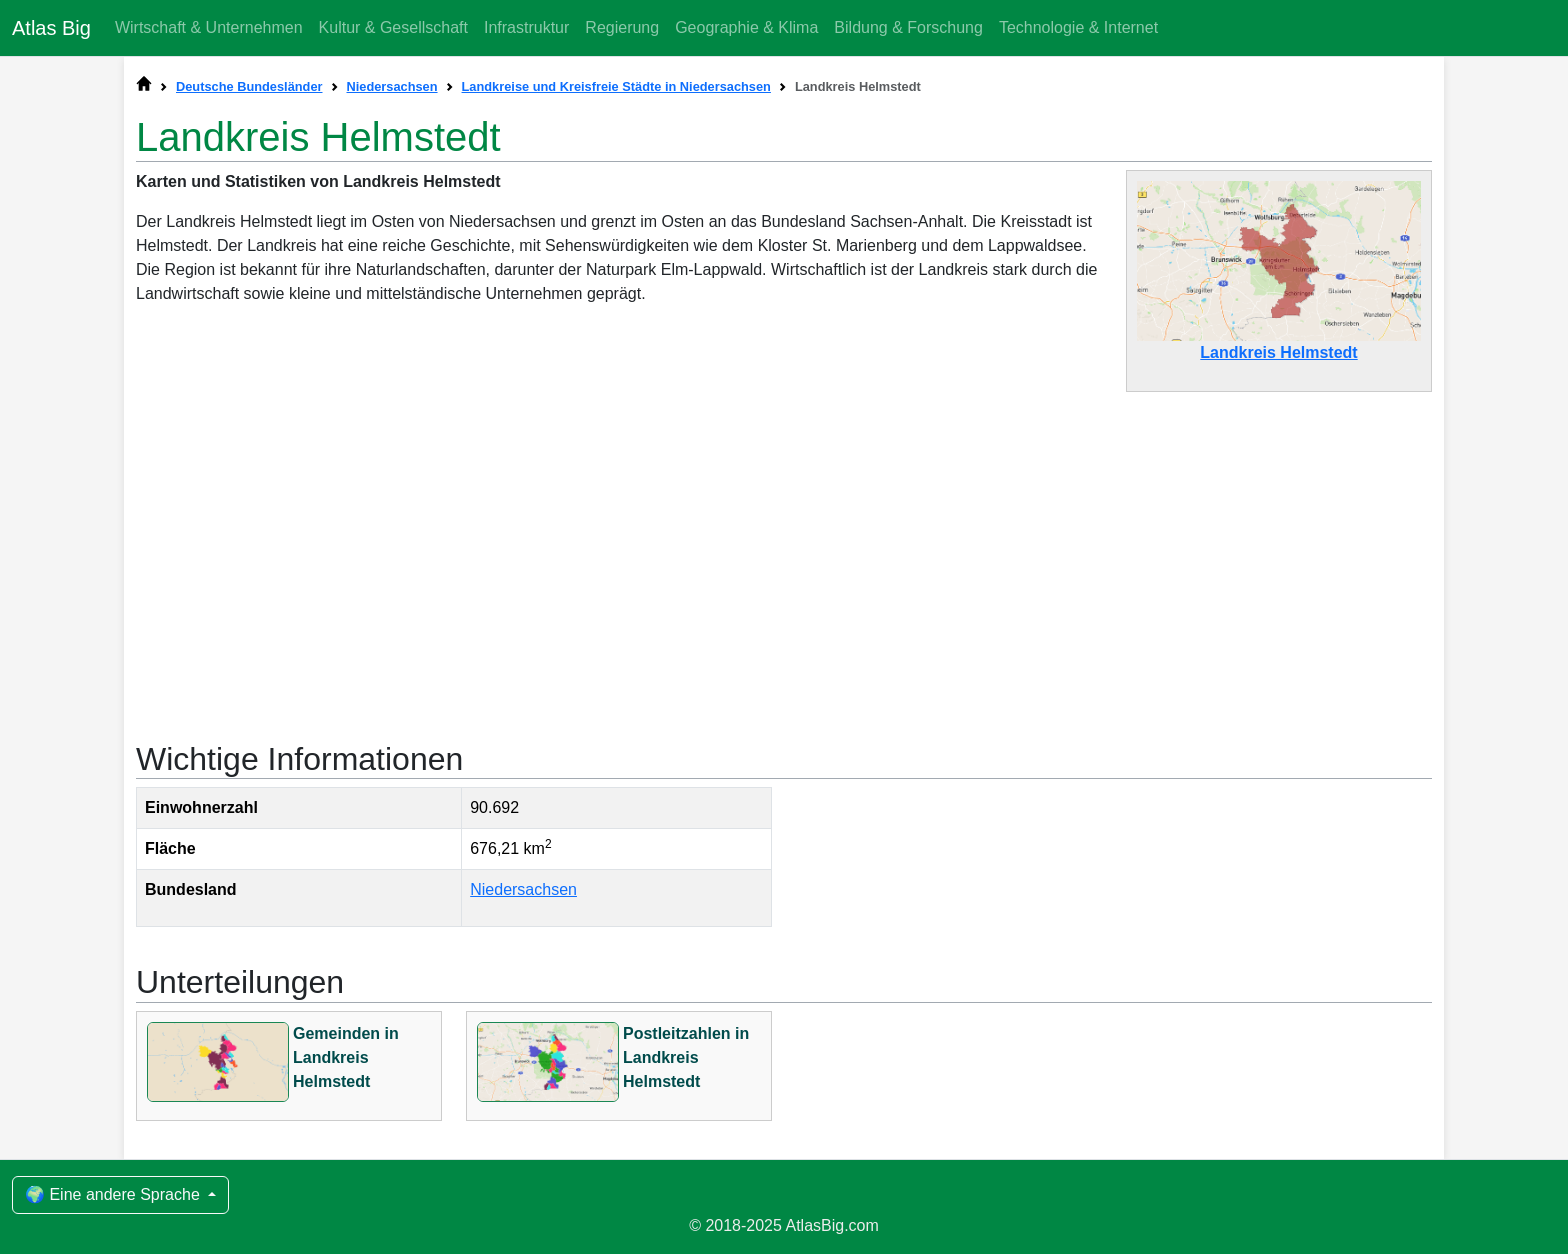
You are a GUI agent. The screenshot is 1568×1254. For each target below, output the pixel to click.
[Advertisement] (784, 556)
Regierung (622, 27)
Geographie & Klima (746, 27)
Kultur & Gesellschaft (393, 27)
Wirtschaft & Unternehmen (209, 27)
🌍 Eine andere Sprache (114, 1194)
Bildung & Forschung (908, 27)
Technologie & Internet (1078, 27)
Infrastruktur (526, 27)
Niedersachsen (523, 889)
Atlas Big (51, 28)
